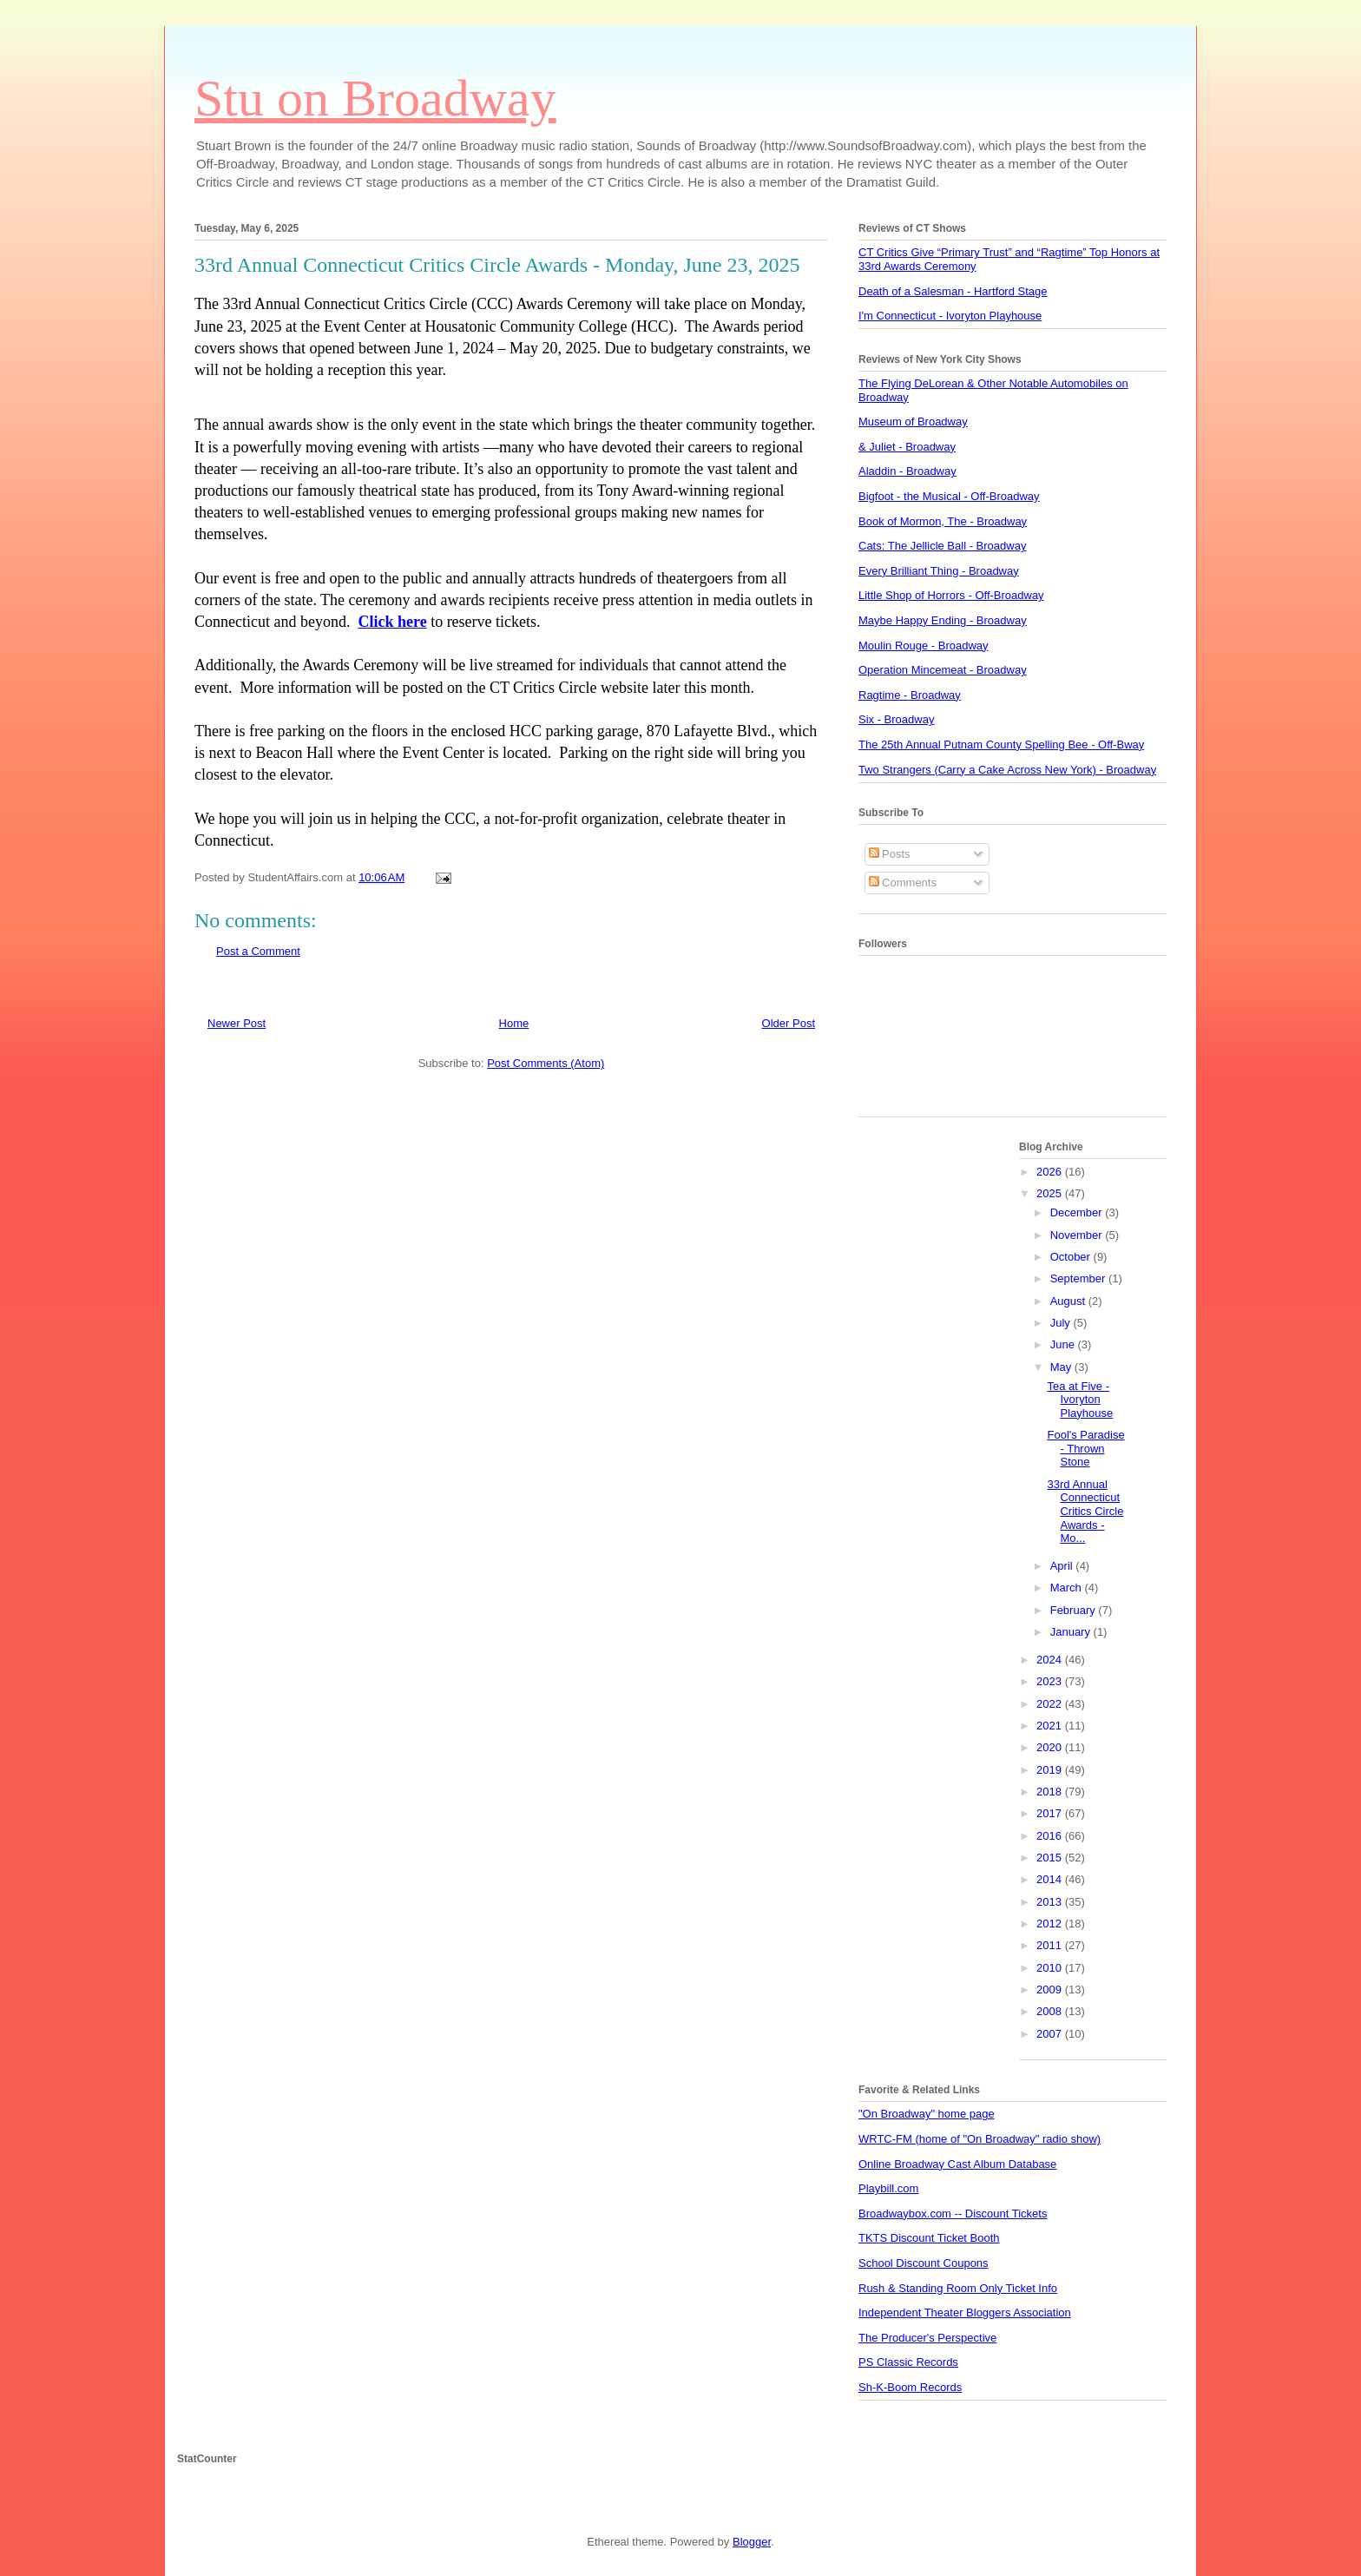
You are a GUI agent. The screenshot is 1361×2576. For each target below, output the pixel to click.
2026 (1050, 1171)
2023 (1050, 1681)
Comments (903, 882)
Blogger (752, 2541)
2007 (1050, 2033)
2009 (1050, 1989)
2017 (1050, 1813)
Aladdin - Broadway (907, 471)
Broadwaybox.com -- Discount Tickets (952, 2213)
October (1072, 1256)
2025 (1050, 1193)
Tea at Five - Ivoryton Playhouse (1080, 1400)
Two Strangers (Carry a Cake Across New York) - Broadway (1007, 769)
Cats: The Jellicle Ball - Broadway (942, 545)
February (1074, 1610)
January (1072, 1631)
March (1067, 1587)
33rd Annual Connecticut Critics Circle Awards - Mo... (1085, 1511)
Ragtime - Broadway (909, 695)
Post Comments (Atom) (545, 1063)
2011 (1050, 1945)
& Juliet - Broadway (907, 446)
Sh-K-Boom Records (910, 2387)
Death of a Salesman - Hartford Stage (953, 291)
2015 (1050, 1857)
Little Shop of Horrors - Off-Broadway (951, 595)
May (1062, 1367)
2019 (1050, 1769)
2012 (1050, 1923)
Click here (392, 621)
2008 (1050, 2011)
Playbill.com (888, 2188)
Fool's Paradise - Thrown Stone (1085, 1448)
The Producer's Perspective (927, 2337)
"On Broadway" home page (926, 2113)
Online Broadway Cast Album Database (957, 2164)
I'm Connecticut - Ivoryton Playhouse (950, 315)
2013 (1050, 1901)
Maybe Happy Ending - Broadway (942, 620)
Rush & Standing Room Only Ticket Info (957, 2288)
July (1062, 1322)
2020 (1050, 1747)
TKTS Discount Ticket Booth (929, 2237)
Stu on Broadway (375, 98)
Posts (890, 853)
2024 (1050, 1659)
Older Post (788, 1023)
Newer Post (236, 1023)
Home (514, 1023)
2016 (1050, 1835)
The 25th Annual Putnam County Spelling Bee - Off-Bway (1001, 744)
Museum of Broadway (913, 421)
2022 (1050, 1703)
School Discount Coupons (923, 2263)
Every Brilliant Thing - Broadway (938, 570)
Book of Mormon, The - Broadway (942, 521)
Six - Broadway (896, 719)
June (1064, 1344)
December (1078, 1212)
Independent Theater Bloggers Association (964, 2312)
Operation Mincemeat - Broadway (942, 669)
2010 (1050, 1967)
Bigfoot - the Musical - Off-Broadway (949, 496)
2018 (1050, 1791)
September (1079, 1278)
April (1063, 1565)
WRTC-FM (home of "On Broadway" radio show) (979, 2138)
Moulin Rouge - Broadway (923, 645)
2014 (1050, 1879)
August (1069, 1301)
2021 (1050, 1725)
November (1078, 1235)
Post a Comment (258, 951)
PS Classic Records (908, 2361)
